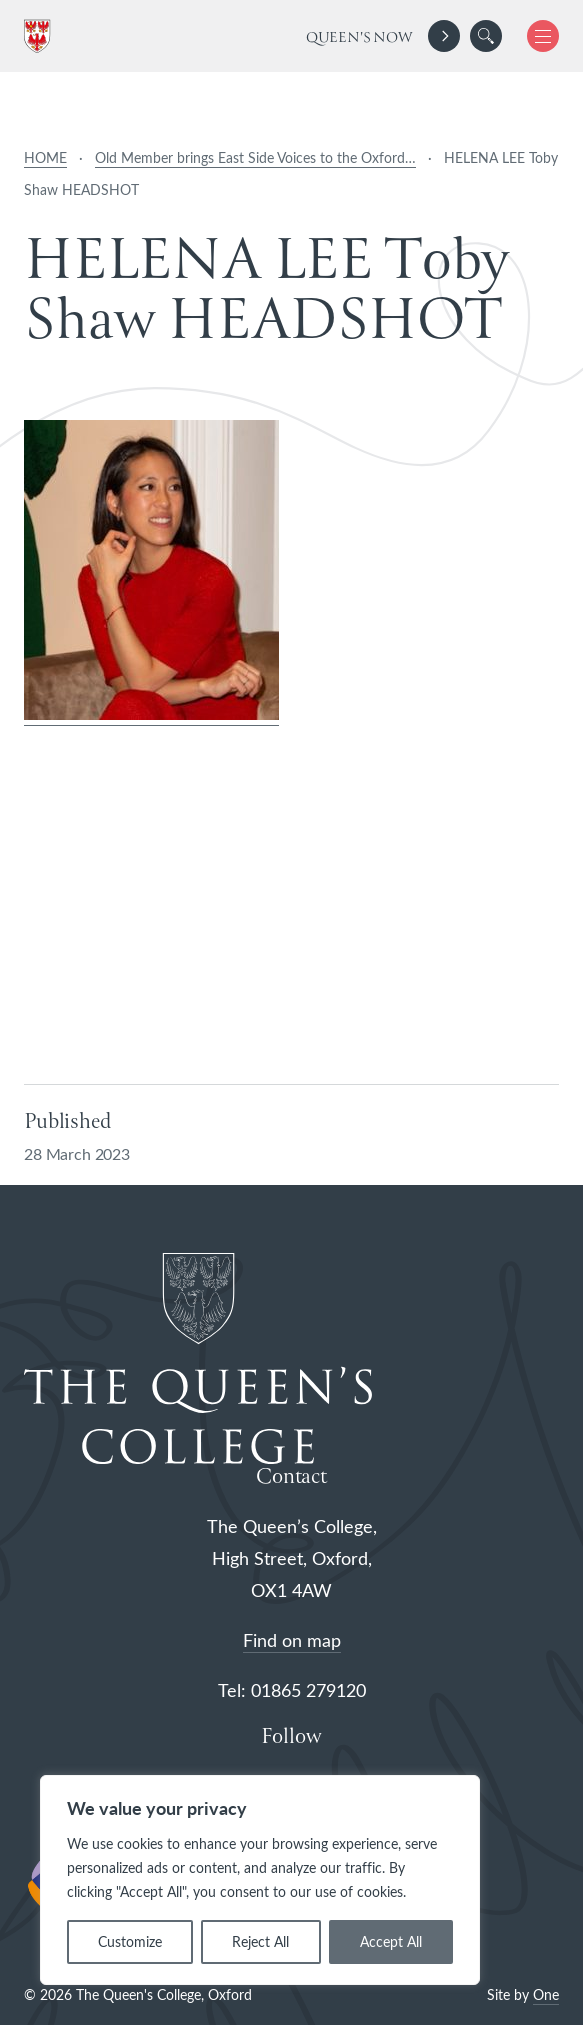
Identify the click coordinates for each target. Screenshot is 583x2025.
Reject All (260, 1941)
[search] (486, 36)
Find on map (292, 1640)
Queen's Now (359, 38)
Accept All (391, 1941)
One (546, 1994)
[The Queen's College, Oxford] (41, 36)
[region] (260, 1880)
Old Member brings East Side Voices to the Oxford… (255, 157)
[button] (486, 36)
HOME (45, 157)
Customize (130, 1941)
